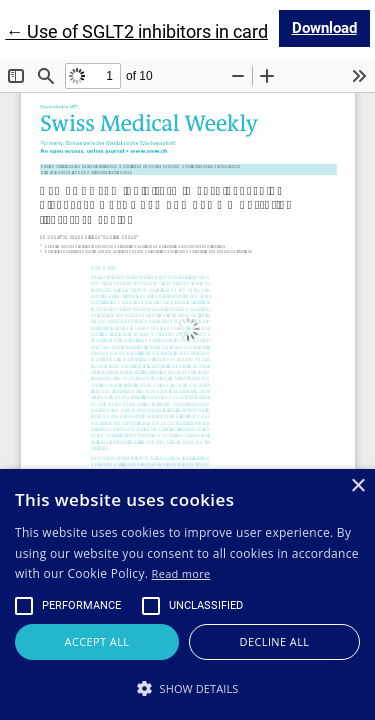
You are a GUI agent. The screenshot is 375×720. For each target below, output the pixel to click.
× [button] (357, 486)
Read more (181, 573)
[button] (187, 688)
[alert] (187, 594)
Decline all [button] (275, 641)
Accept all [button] (97, 641)
